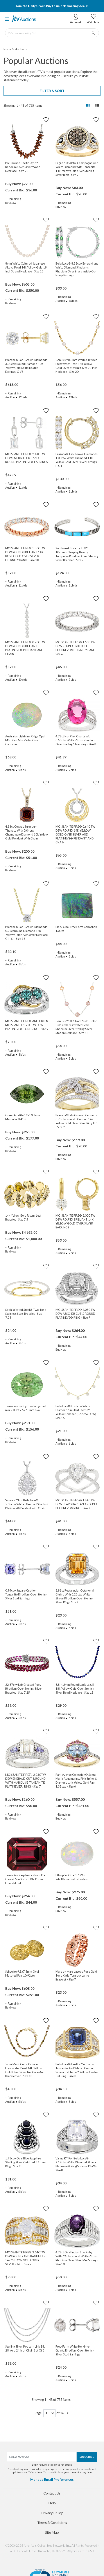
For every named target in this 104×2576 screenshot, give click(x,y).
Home (7, 49)
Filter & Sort (52, 90)
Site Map (52, 2532)
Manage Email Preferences (52, 2479)
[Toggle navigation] (7, 18)
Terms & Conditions (52, 2522)
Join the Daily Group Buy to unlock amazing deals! (52, 6)
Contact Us (52, 2493)
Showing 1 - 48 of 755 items (23, 105)
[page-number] (49, 2413)
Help (52, 2503)
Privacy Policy (52, 2513)
